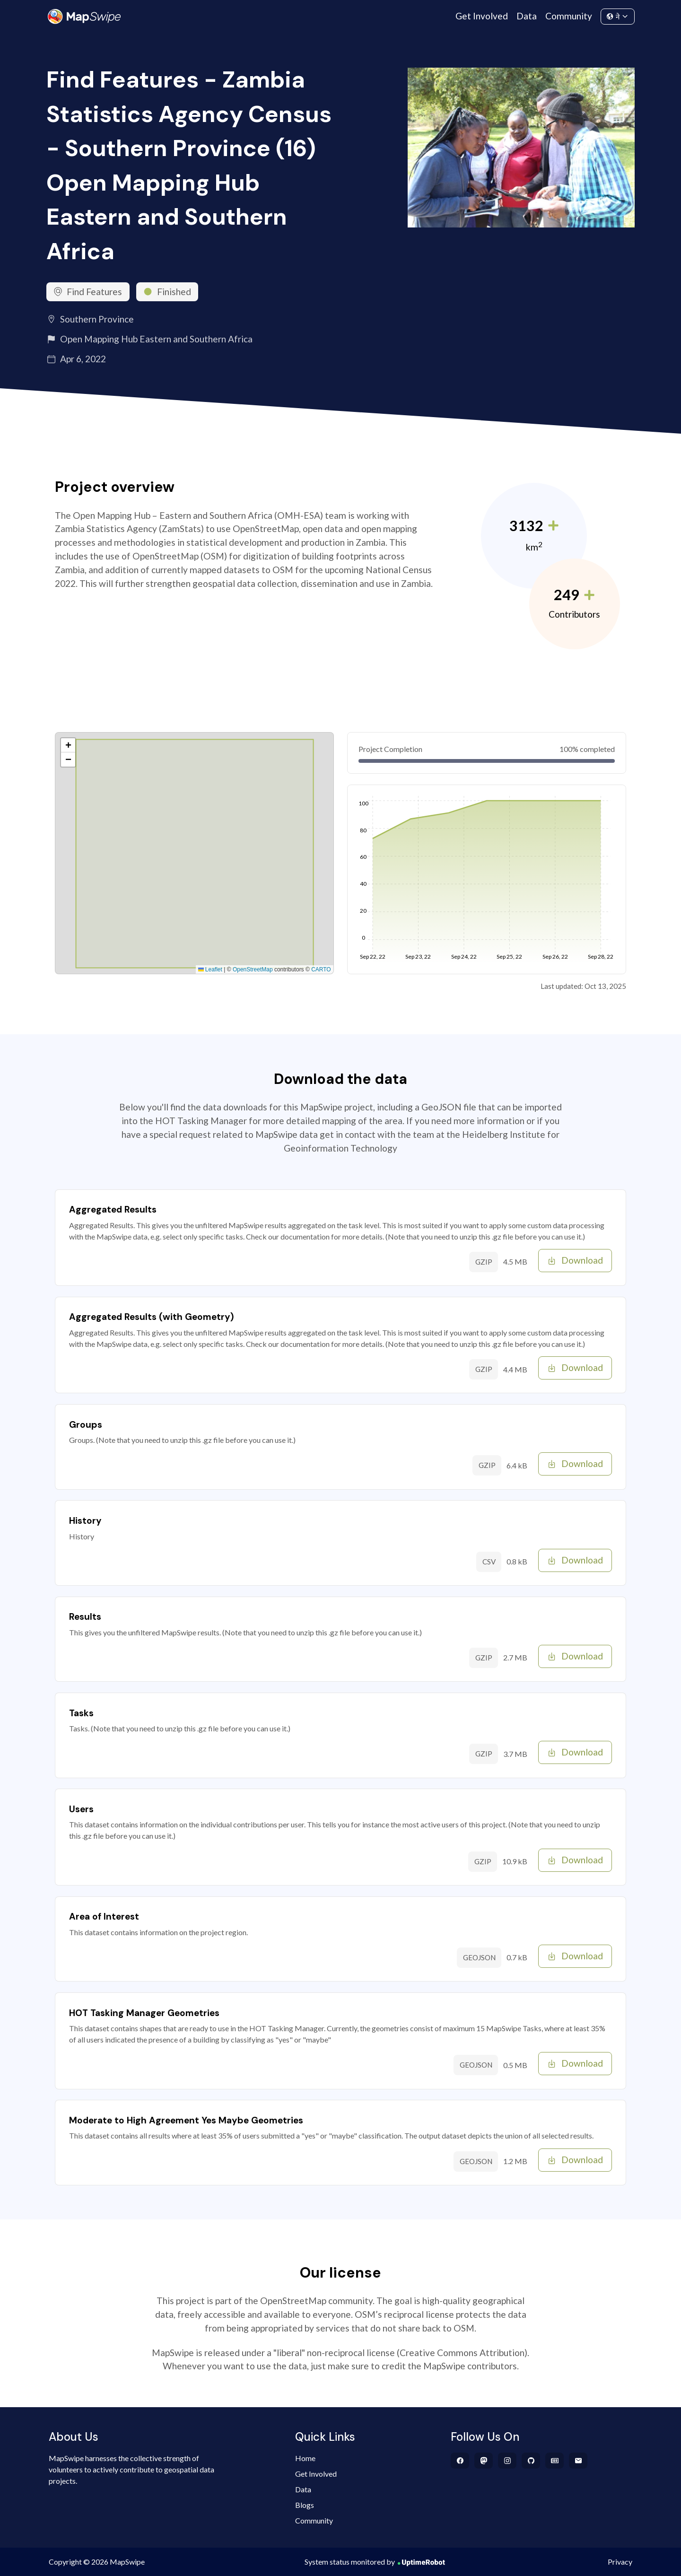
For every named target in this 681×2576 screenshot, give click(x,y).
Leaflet (210, 969)
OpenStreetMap (253, 969)
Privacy (620, 2561)
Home (305, 2458)
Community (568, 15)
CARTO (321, 969)
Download (575, 1260)
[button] (68, 745)
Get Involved (481, 15)
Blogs (304, 2504)
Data (526, 15)
